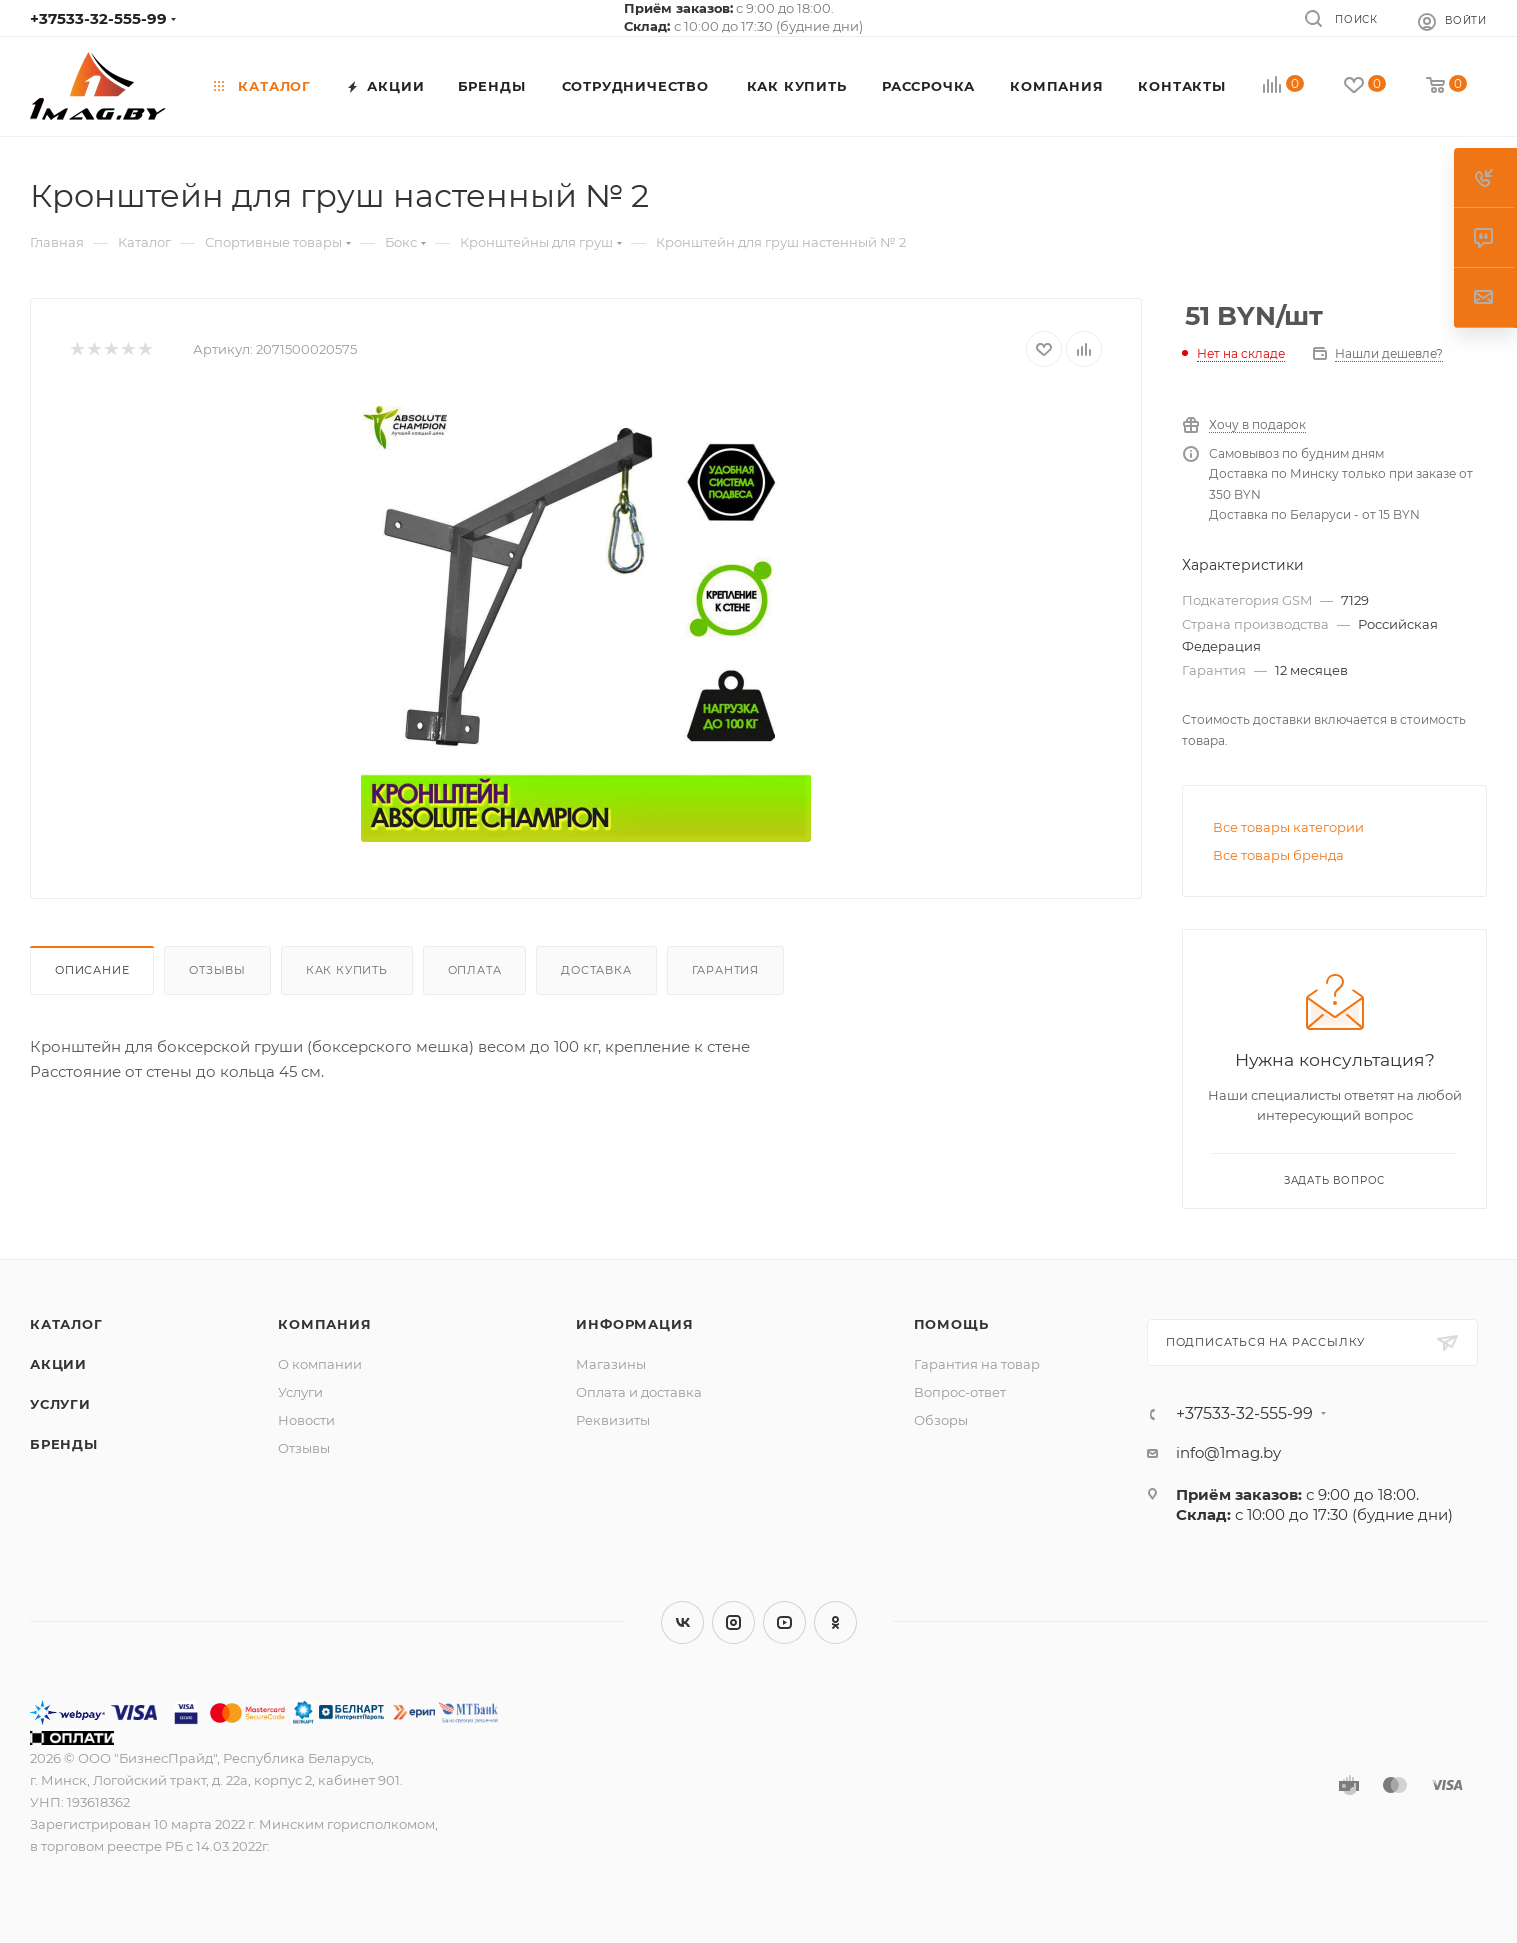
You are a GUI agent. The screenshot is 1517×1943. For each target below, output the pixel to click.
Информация (634, 1324)
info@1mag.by (1228, 1452)
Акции (58, 1364)
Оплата (475, 970)
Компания (324, 1324)
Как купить (347, 970)
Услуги (60, 1404)
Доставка (596, 970)
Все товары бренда (1278, 855)
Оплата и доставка (639, 1392)
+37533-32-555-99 (98, 18)
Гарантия (725, 970)
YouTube (784, 1622)
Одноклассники (835, 1622)
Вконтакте (682, 1622)
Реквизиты (613, 1420)
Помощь (951, 1324)
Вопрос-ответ (960, 1392)
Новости (306, 1420)
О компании (320, 1364)
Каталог (66, 1324)
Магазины (611, 1364)
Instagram (733, 1622)
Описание (92, 970)
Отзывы (217, 970)
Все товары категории (1288, 827)
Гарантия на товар (977, 1364)
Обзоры (941, 1420)
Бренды (64, 1444)
